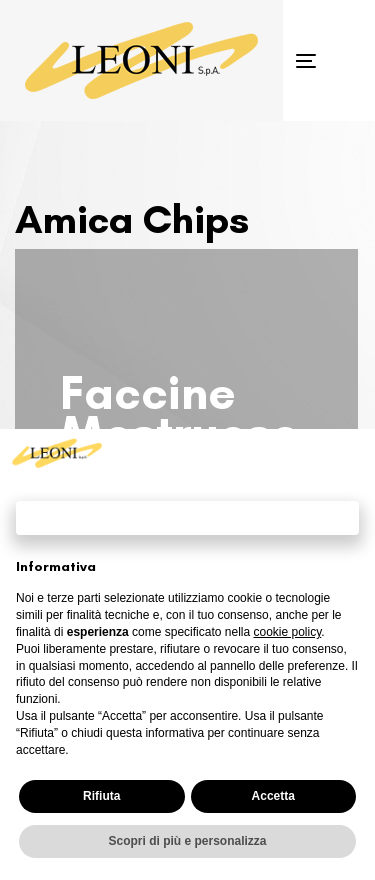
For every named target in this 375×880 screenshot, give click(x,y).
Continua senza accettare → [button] (187, 517)
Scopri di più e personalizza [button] (187, 841)
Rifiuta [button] (101, 796)
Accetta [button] (273, 796)
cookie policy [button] (287, 632)
